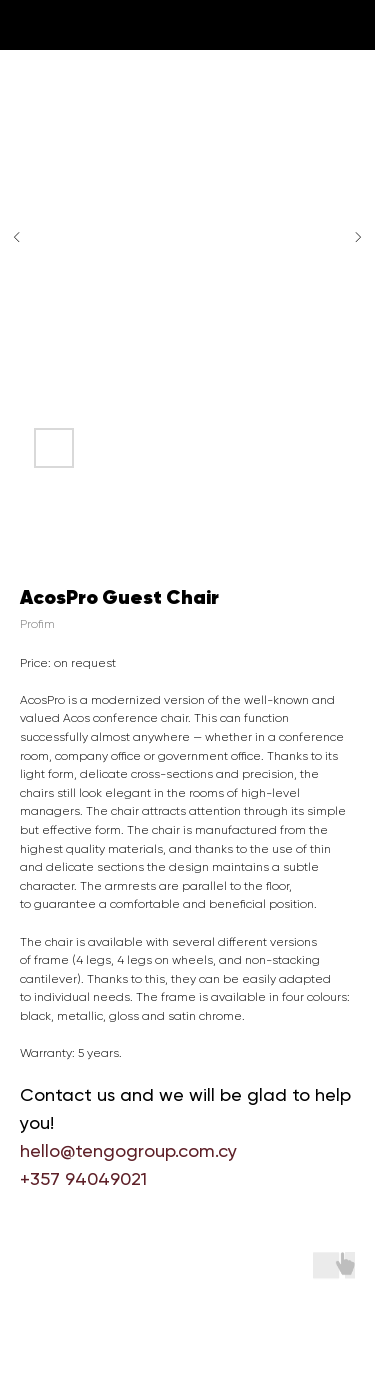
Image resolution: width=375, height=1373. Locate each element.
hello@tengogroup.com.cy (128, 1150)
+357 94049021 (83, 1178)
